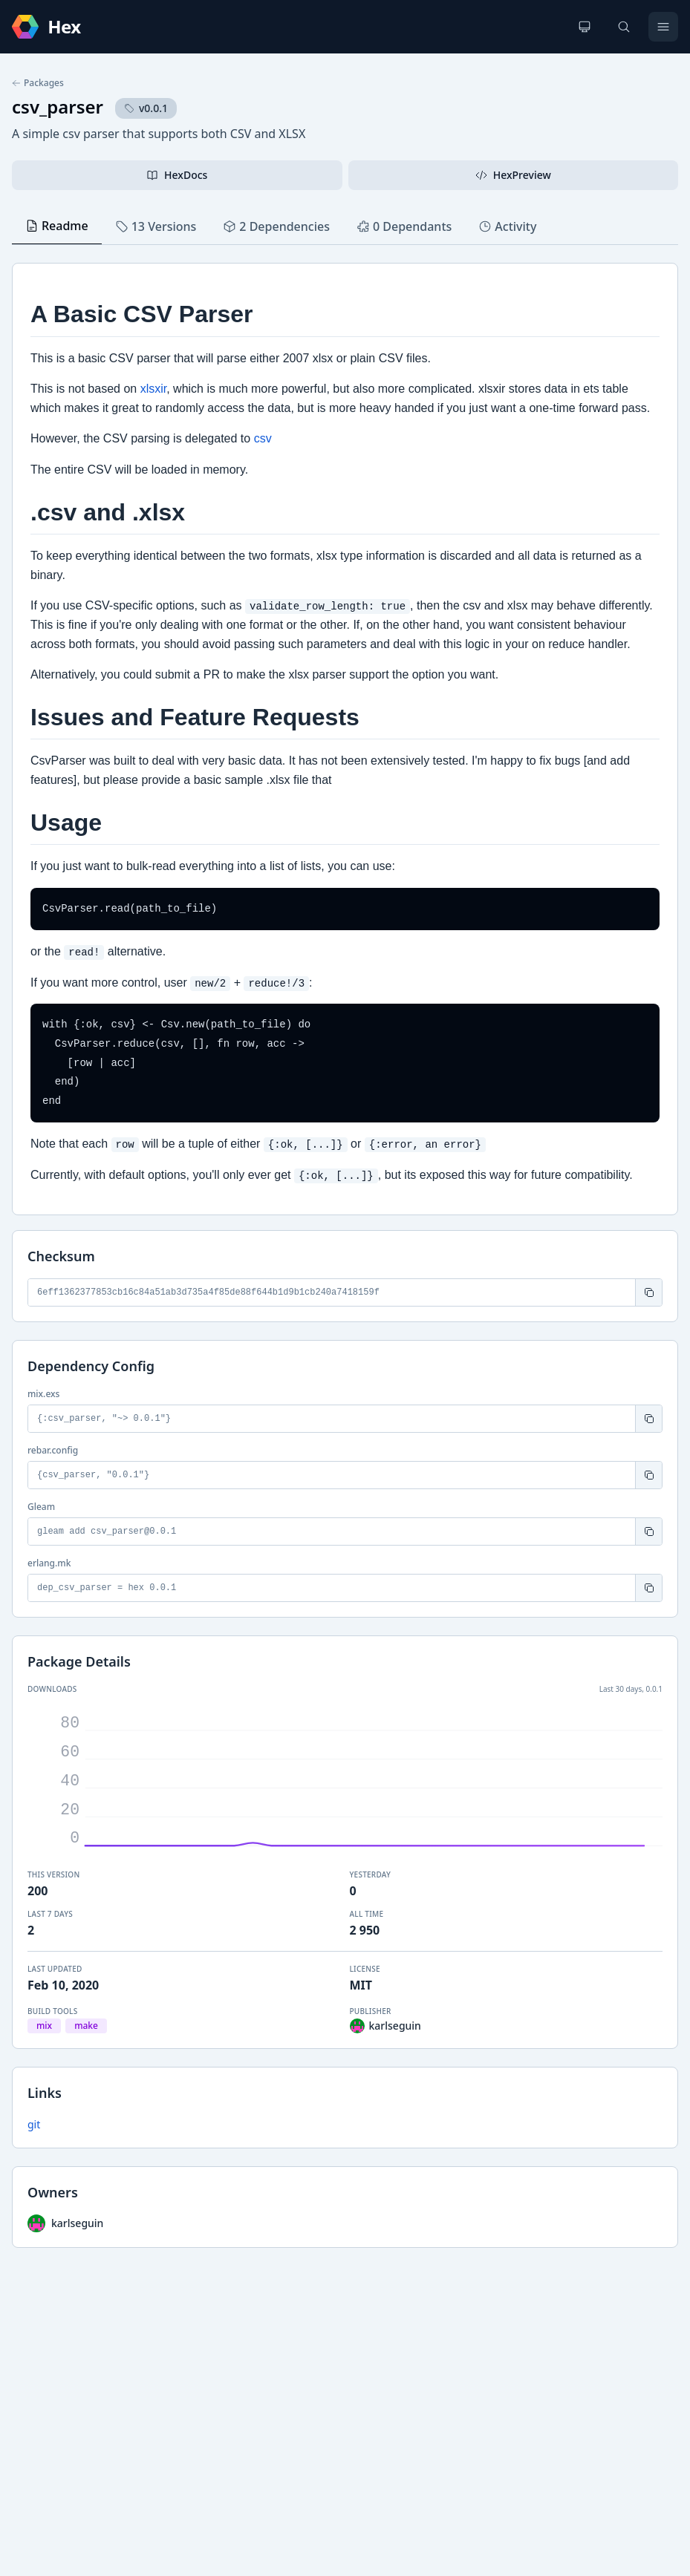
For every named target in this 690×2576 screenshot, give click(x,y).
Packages (38, 83)
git (33, 2124)
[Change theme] (584, 27)
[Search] (624, 26)
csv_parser (57, 106)
